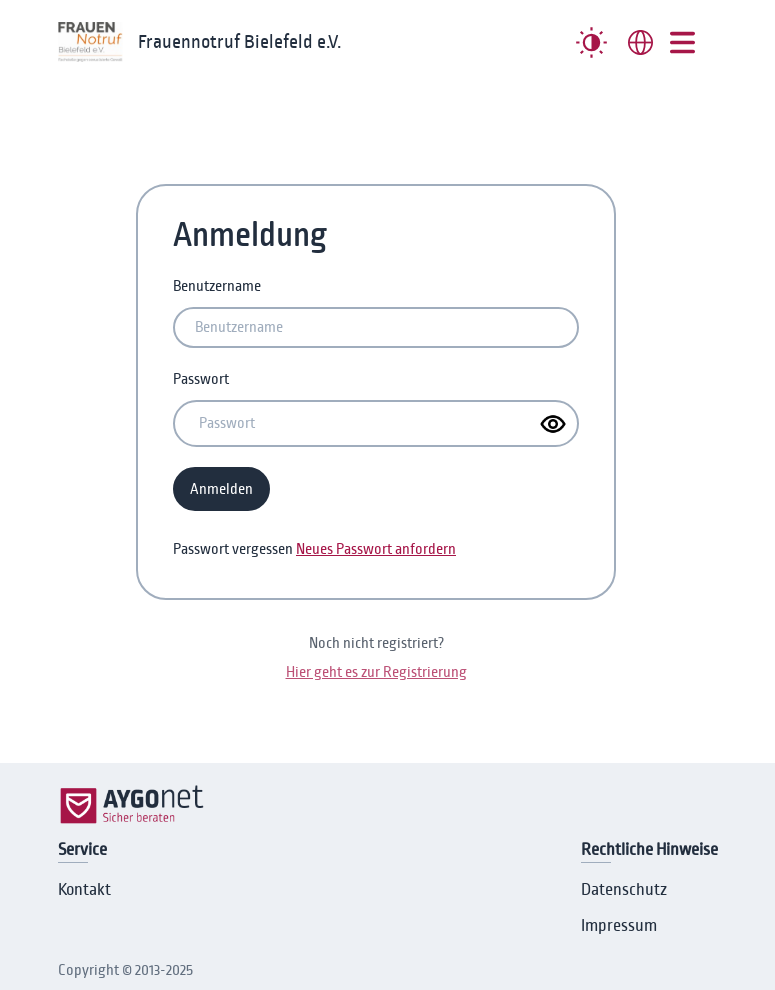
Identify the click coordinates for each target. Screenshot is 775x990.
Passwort (201, 379)
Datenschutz (624, 890)
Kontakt (84, 890)
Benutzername (217, 286)
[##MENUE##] (682, 42)
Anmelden (221, 489)
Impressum (619, 926)
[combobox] (640, 42)
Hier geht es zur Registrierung (376, 672)
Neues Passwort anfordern (376, 549)
